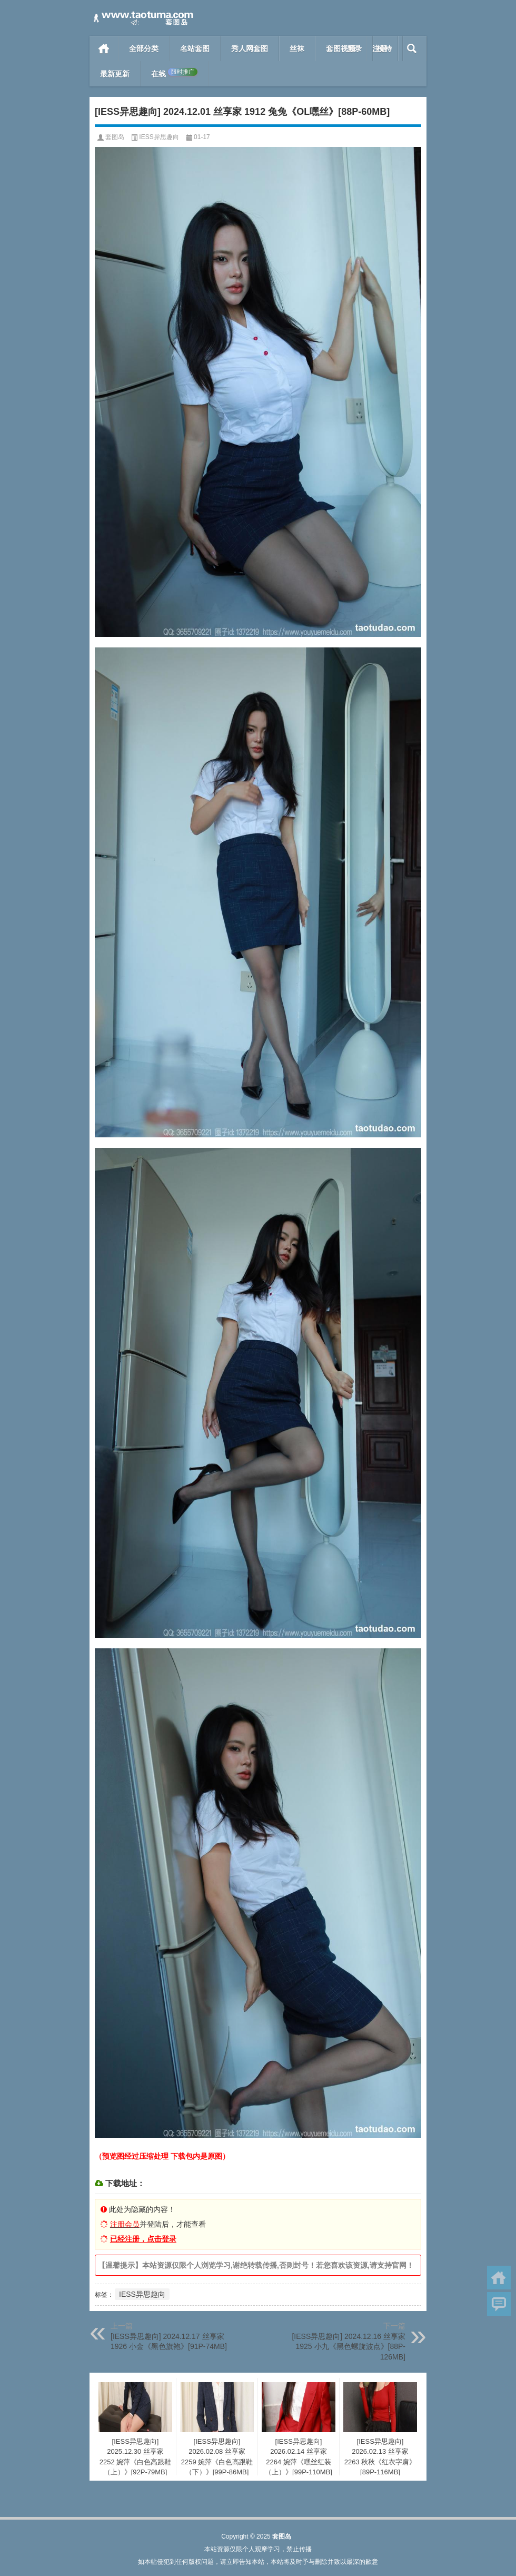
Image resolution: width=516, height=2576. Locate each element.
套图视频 (340, 48)
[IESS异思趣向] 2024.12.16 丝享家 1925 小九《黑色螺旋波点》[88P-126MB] (348, 2346)
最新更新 (115, 74)
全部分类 (143, 48)
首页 (104, 48)
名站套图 (195, 48)
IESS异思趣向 (158, 137)
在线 (174, 73)
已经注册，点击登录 (143, 2239)
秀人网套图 (249, 48)
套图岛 (114, 137)
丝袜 (297, 48)
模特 (384, 48)
